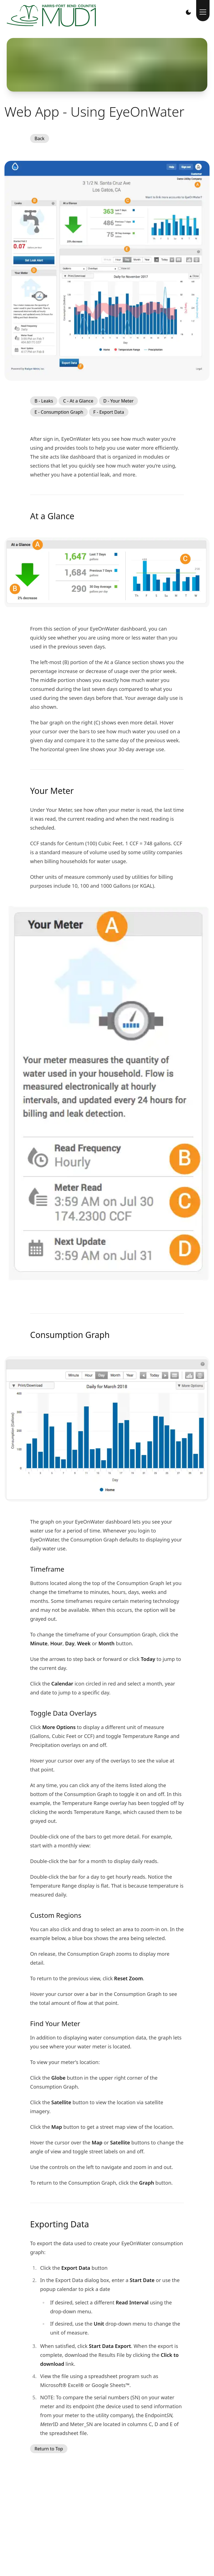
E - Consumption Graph (59, 412)
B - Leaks (44, 401)
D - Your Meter (118, 401)
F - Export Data (108, 412)
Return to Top (49, 2449)
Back (40, 138)
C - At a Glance (78, 401)
